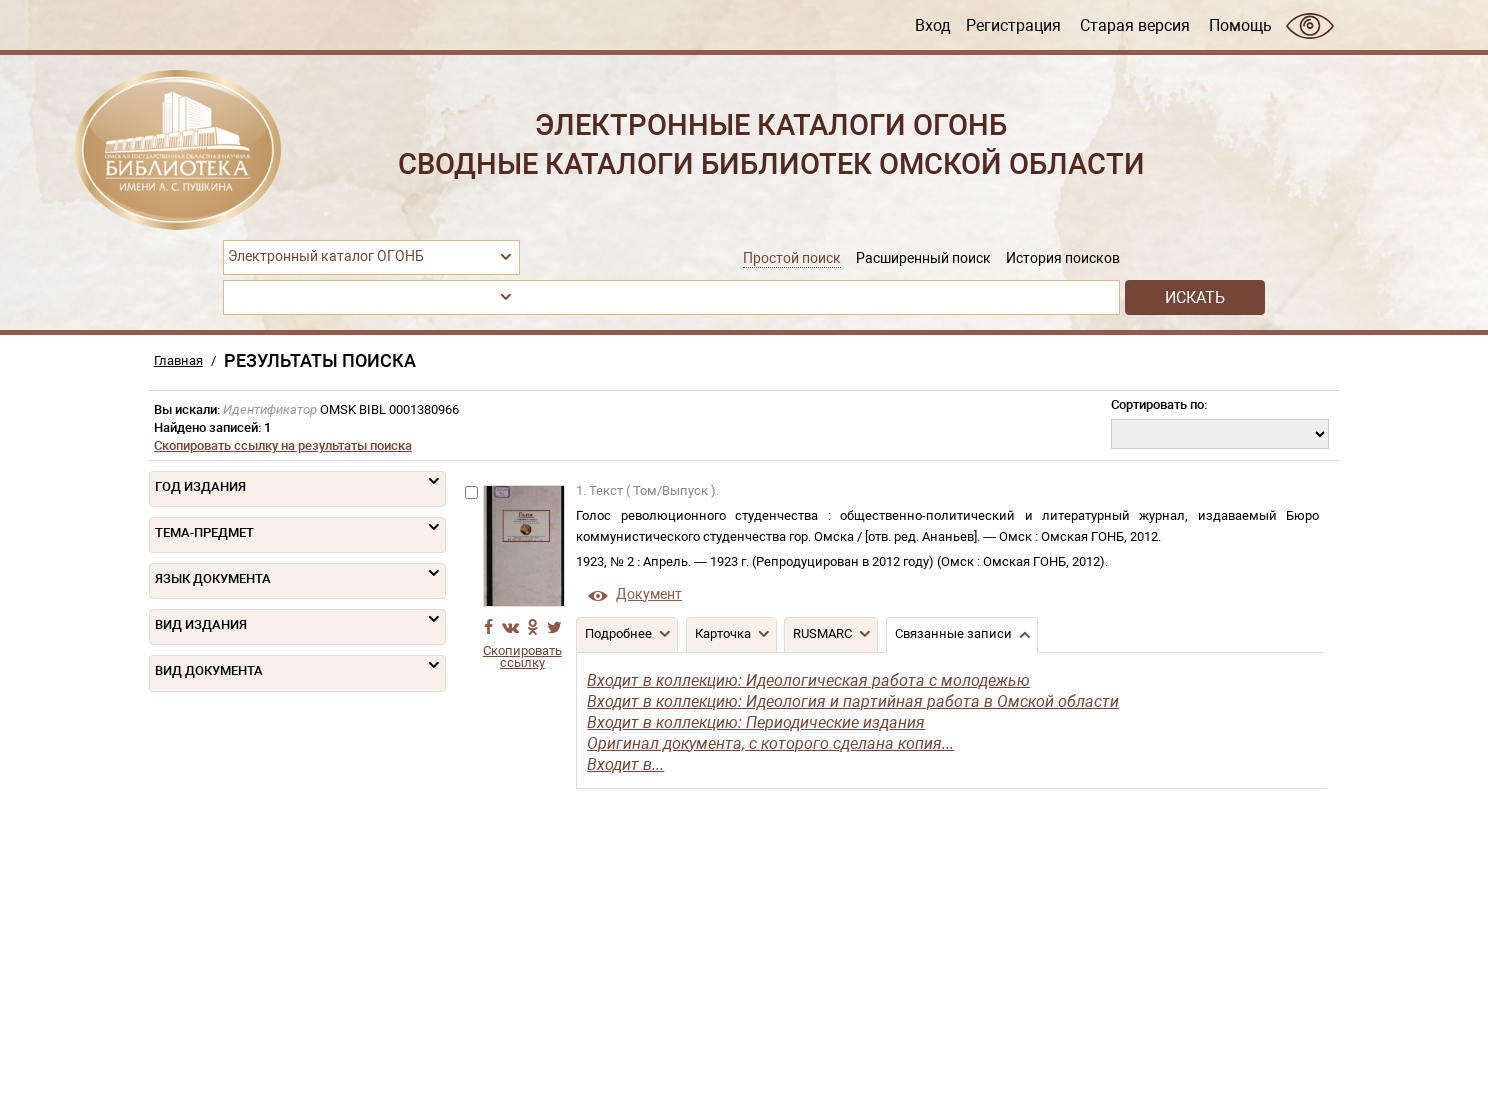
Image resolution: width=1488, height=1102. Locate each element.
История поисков (1063, 258)
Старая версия (1135, 25)
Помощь (1240, 25)
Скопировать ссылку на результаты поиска (283, 445)
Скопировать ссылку (522, 657)
